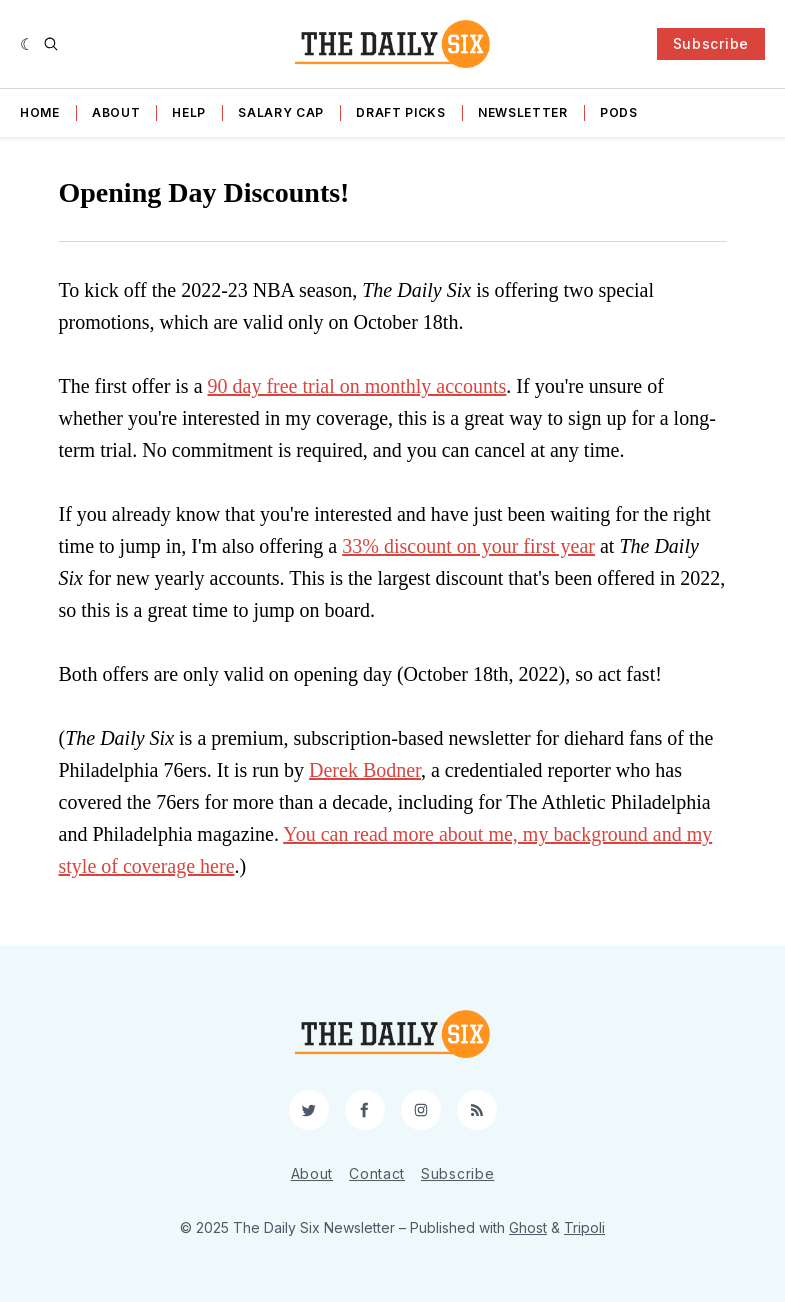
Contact (377, 1173)
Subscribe (711, 43)
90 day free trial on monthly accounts (357, 386)
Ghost (528, 1227)
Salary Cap (281, 112)
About (116, 112)
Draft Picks (401, 112)
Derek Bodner (365, 770)
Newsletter (523, 112)
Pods (619, 112)
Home (40, 112)
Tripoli (584, 1227)
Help (189, 112)
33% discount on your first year (468, 546)
